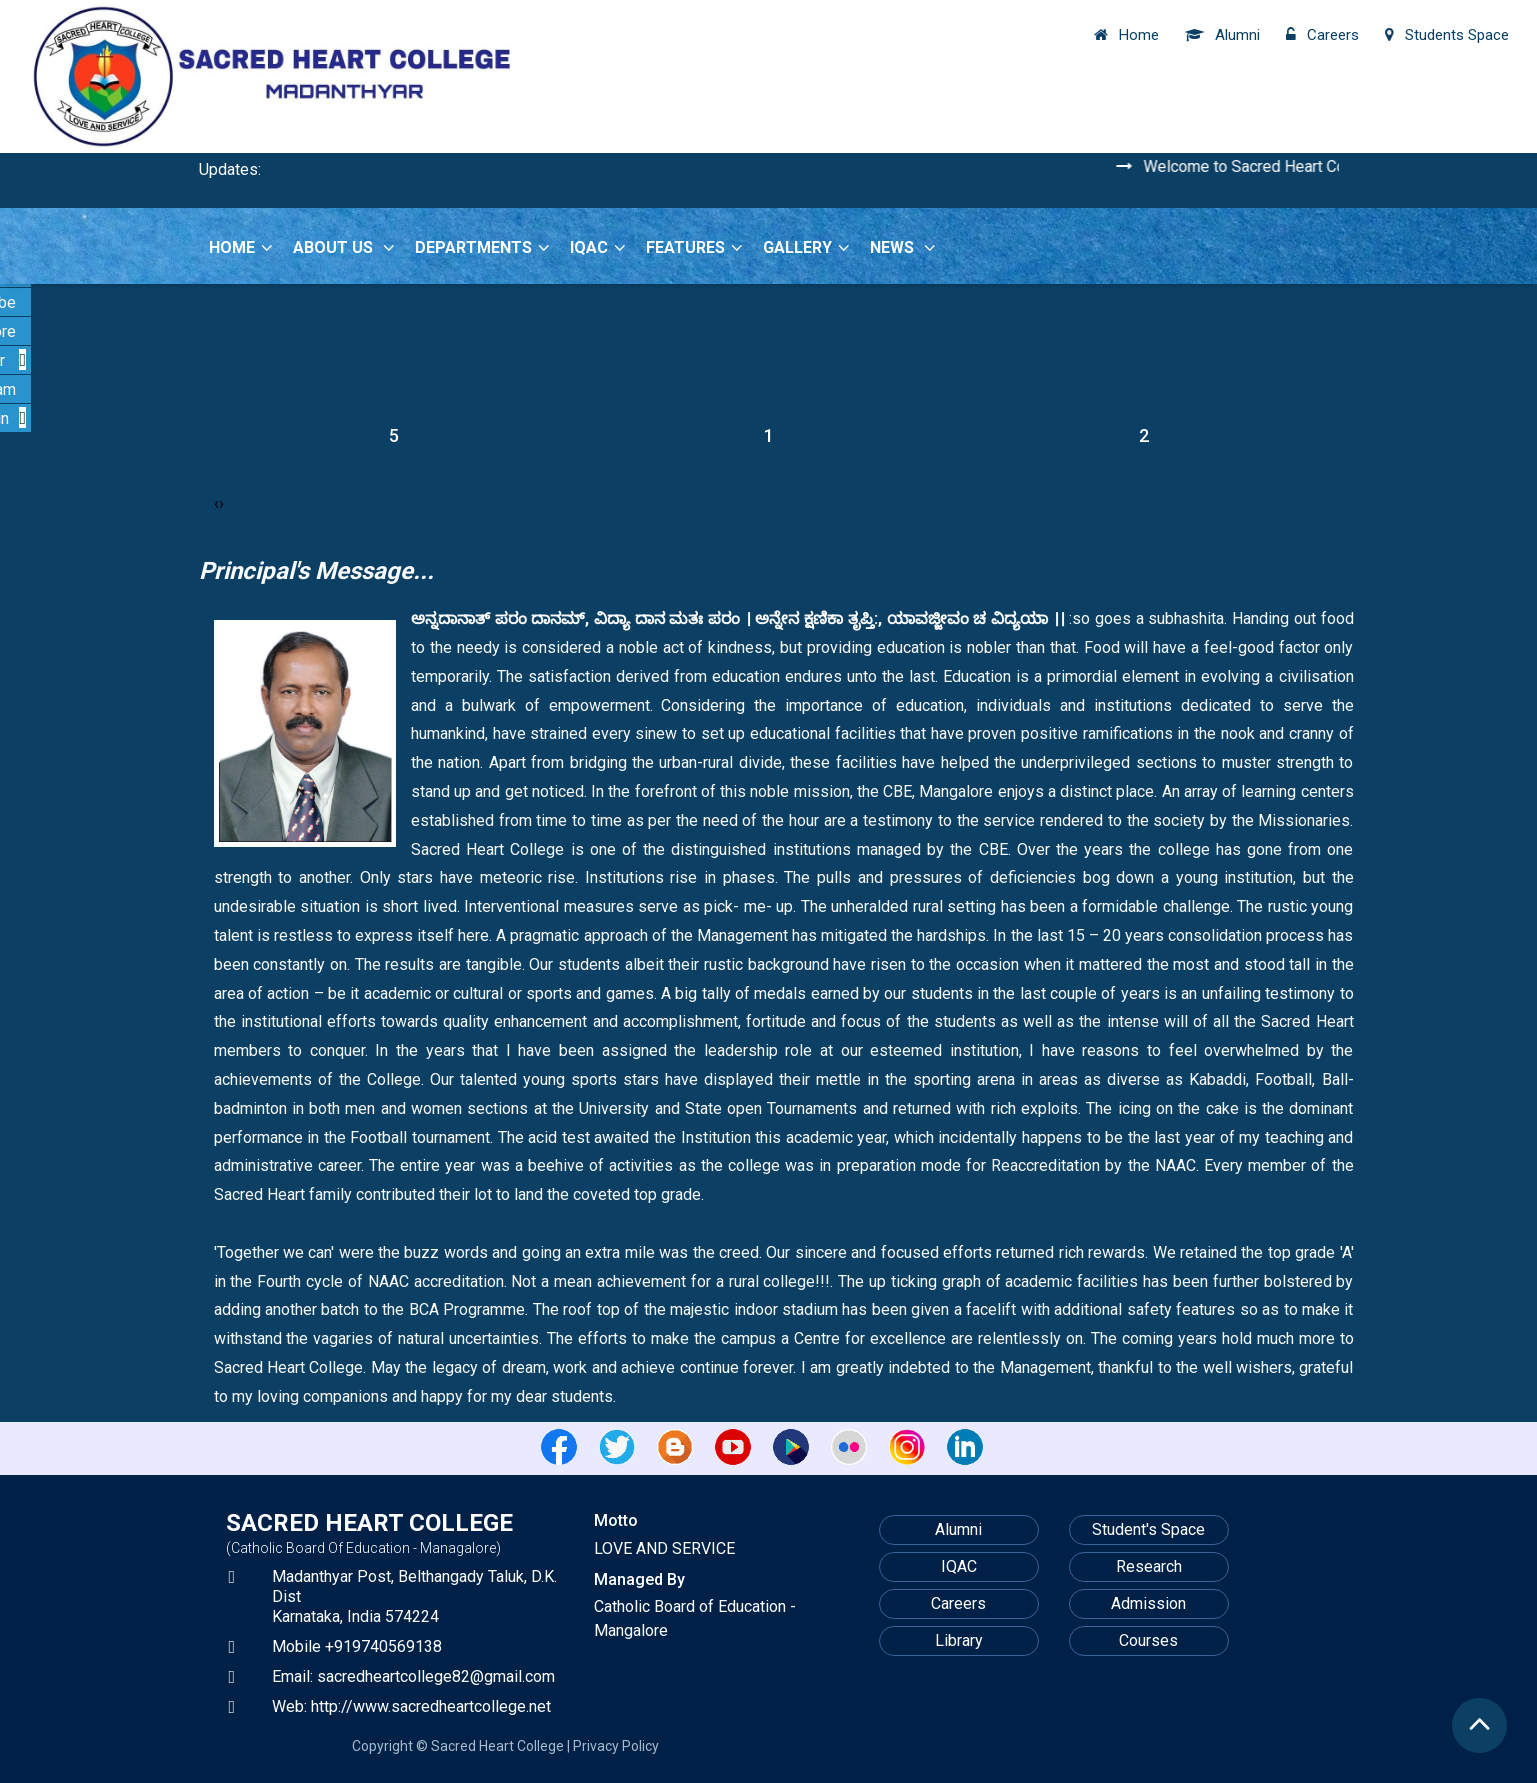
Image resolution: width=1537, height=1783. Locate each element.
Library (959, 1640)
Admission (1148, 1603)
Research (1149, 1566)
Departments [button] (482, 247)
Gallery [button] (806, 247)
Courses (1148, 1640)
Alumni (958, 1529)
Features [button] (694, 247)
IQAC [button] (598, 247)
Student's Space (1148, 1529)
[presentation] (216, 504)
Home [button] (241, 247)
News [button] (903, 247)
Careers (958, 1603)
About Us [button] (344, 247)
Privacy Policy (616, 1746)
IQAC (959, 1566)
